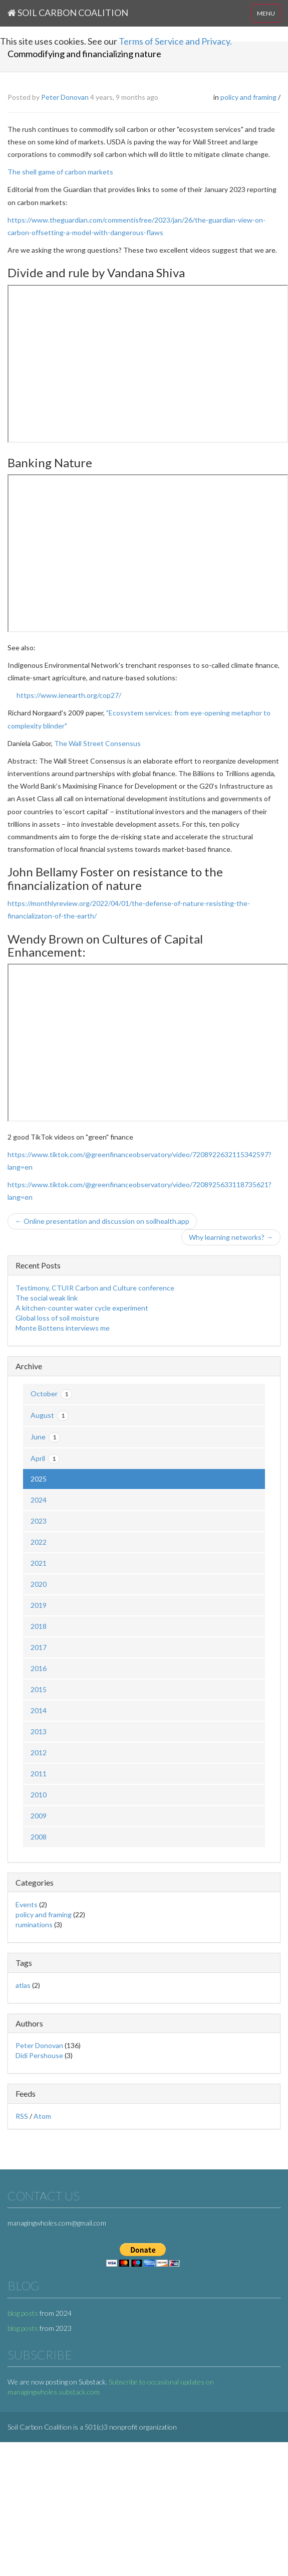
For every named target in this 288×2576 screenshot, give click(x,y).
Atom (42, 2116)
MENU (266, 13)
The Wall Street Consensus (97, 743)
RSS (22, 2116)
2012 (39, 1752)
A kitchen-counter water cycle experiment (82, 1308)
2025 (39, 1479)
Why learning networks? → (231, 1237)
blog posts (23, 2313)
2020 (39, 1584)
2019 (39, 1605)
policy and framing (248, 97)
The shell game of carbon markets (60, 171)
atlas (23, 1985)
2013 (39, 1731)
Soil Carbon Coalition (68, 12)
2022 (39, 1542)
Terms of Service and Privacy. (175, 41)
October (51, 1394)
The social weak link (47, 1298)
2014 (39, 1710)
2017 (39, 1647)
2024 (39, 1500)
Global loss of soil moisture (57, 1318)
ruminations (34, 1924)
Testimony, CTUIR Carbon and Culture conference (95, 1287)
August (50, 1416)
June (45, 1437)
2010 (39, 1794)
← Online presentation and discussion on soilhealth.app (102, 1221)
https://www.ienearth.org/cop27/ (69, 695)
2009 (39, 1815)
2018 (39, 1626)
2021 (39, 1563)
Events (27, 1904)
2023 (39, 1521)
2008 (39, 1836)
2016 (39, 1668)
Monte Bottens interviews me (63, 1328)
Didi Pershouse (39, 2055)
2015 (39, 1689)
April (45, 1459)
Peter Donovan (65, 97)
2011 (39, 1773)
